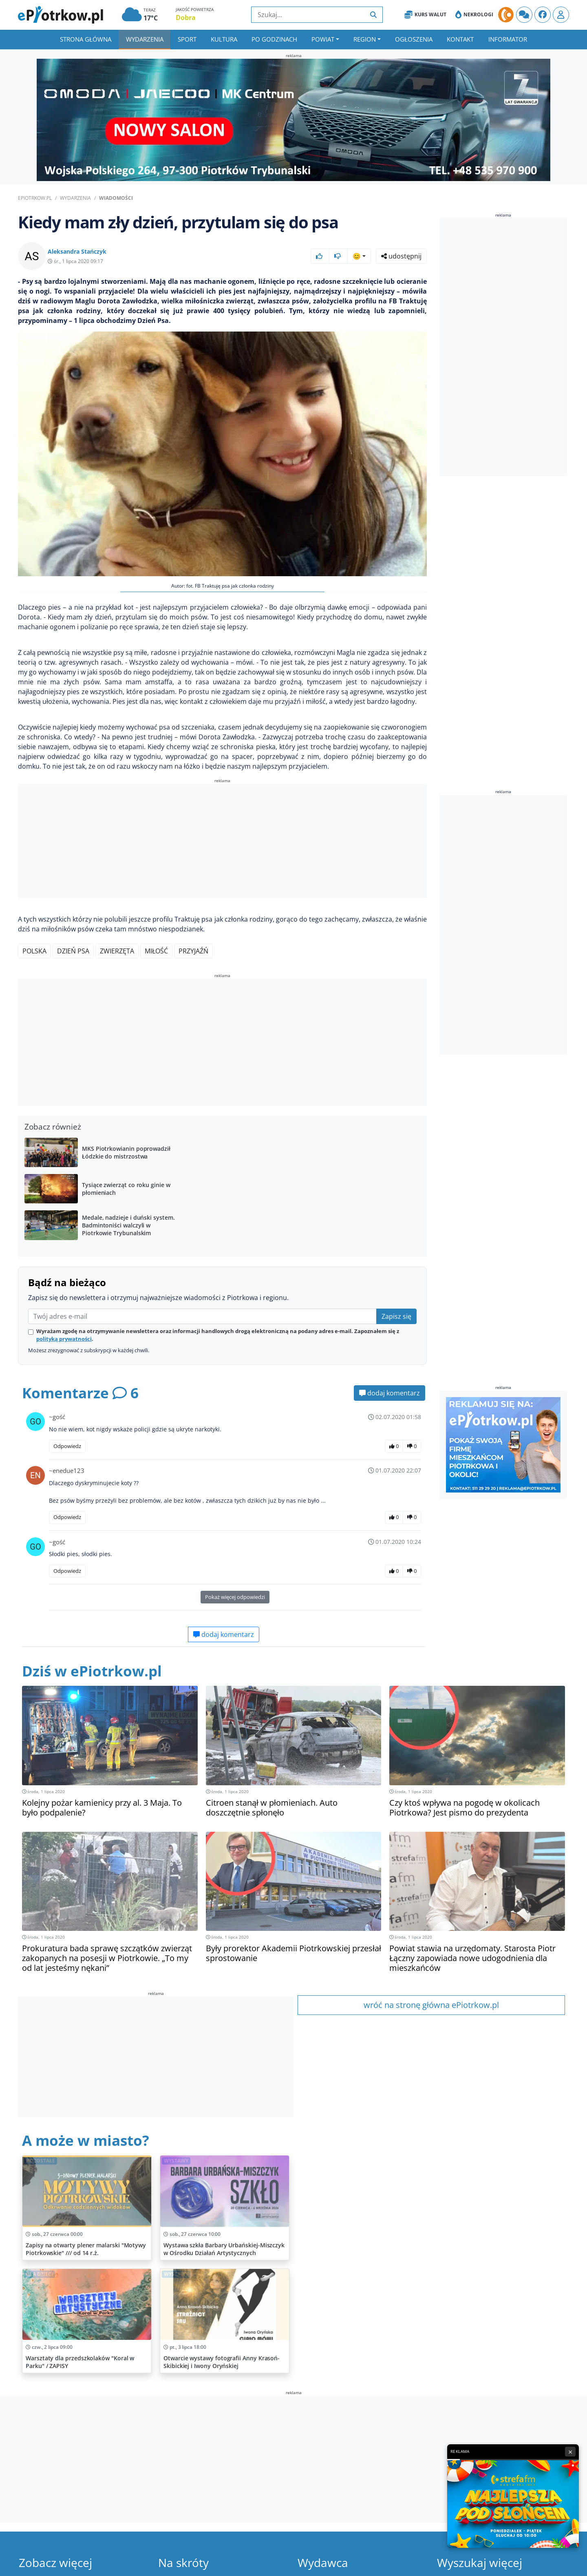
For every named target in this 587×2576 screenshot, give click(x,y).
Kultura (224, 39)
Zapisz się (396, 1316)
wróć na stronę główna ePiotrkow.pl (431, 2004)
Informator (507, 39)
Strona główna (85, 39)
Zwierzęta (117, 950)
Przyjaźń (193, 950)
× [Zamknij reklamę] (570, 2452)
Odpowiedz (67, 1446)
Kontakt (460, 39)
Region (364, 39)
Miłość (156, 950)
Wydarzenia (144, 39)
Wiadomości (116, 198)
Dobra (186, 17)
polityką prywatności (64, 1338)
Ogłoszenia (414, 39)
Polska (34, 950)
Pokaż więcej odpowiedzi (235, 1597)
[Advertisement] (222, 842)
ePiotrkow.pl (35, 198)
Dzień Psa (73, 950)
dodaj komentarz (389, 1393)
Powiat (322, 39)
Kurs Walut (425, 15)
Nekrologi (474, 15)
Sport (187, 39)
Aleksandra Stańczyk (77, 251)
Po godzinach (274, 39)
